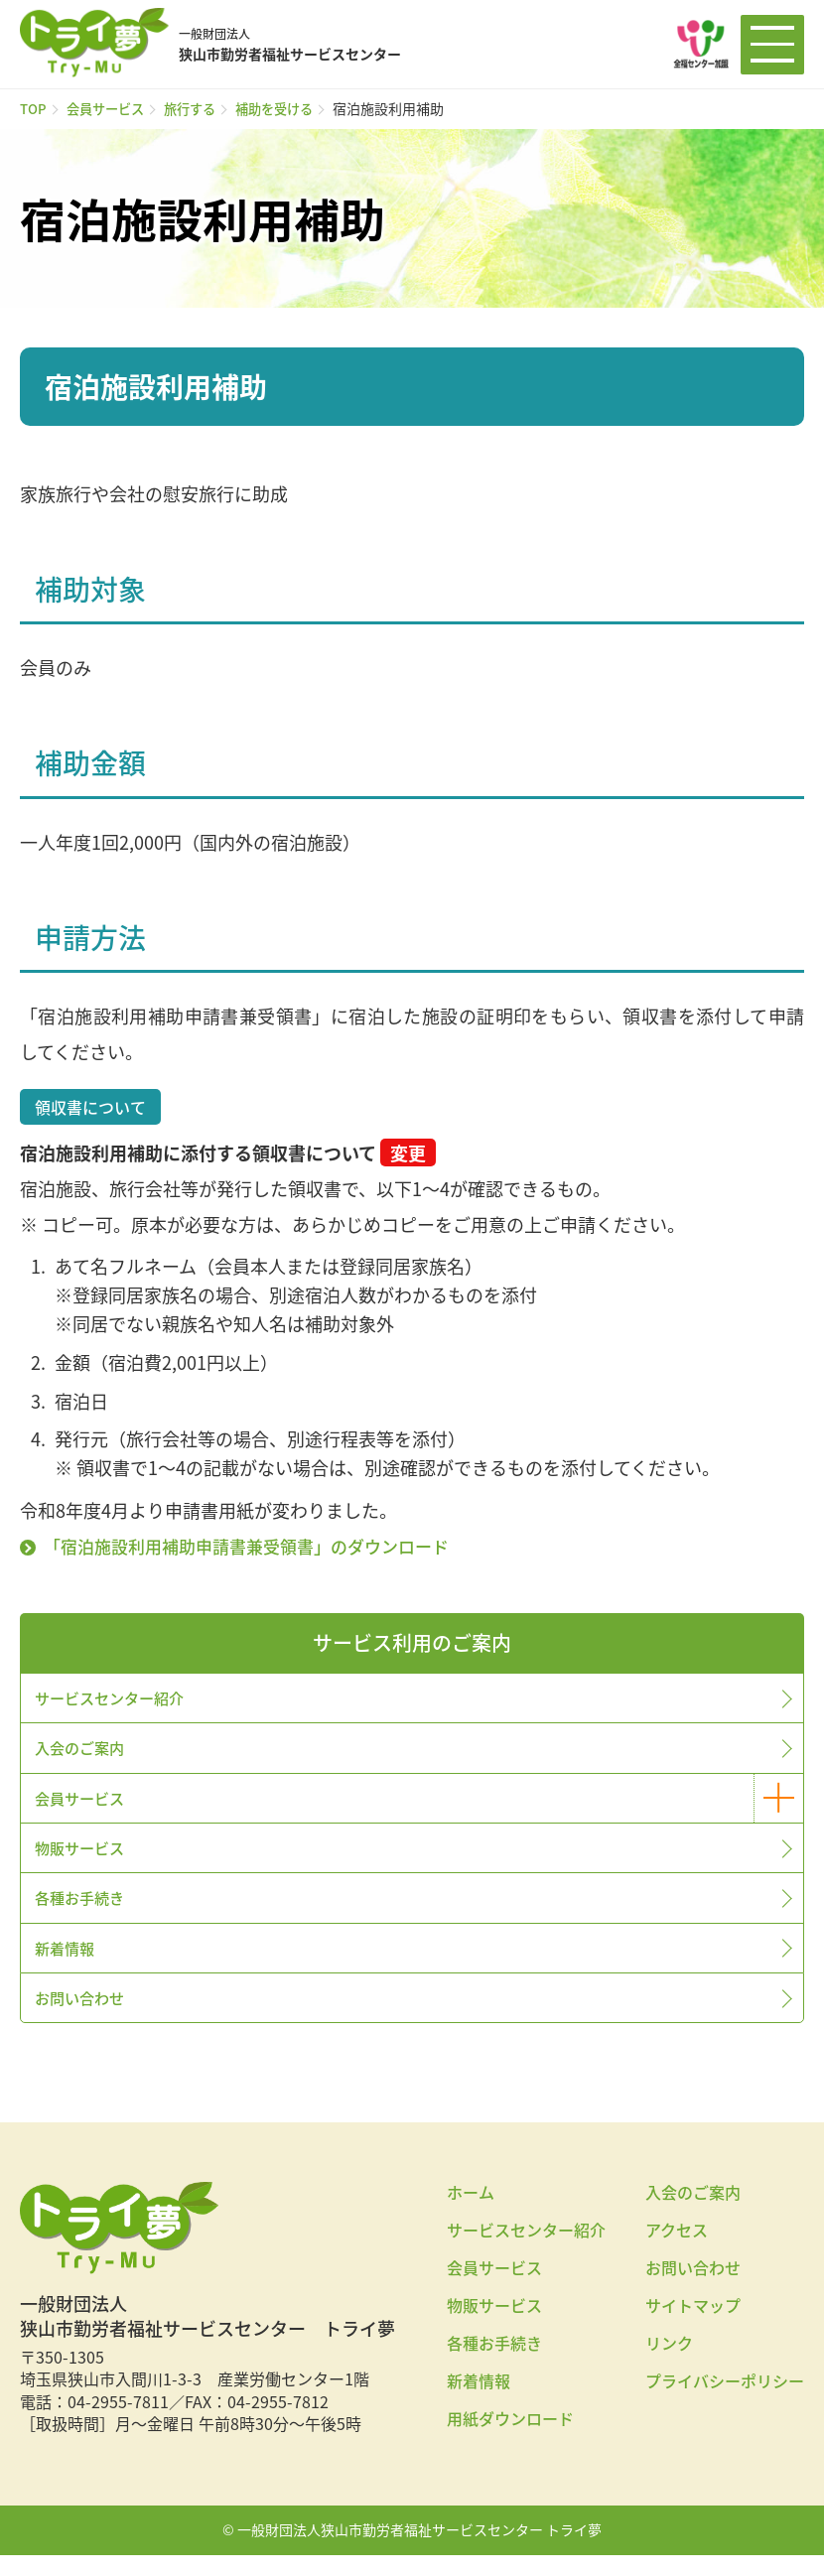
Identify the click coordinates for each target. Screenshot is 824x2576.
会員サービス (110, 108)
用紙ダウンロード (510, 2440)
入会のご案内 (83, 1752)
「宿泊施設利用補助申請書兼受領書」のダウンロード (259, 1546)
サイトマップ (693, 2327)
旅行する (199, 108)
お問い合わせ (83, 2017)
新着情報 (67, 1964)
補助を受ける (289, 108)
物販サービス (83, 1858)
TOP (34, 108)
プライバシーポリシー (724, 2402)
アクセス (676, 2251)
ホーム (470, 2214)
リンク (669, 2364)
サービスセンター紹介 (115, 1699)
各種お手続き (83, 1911)
